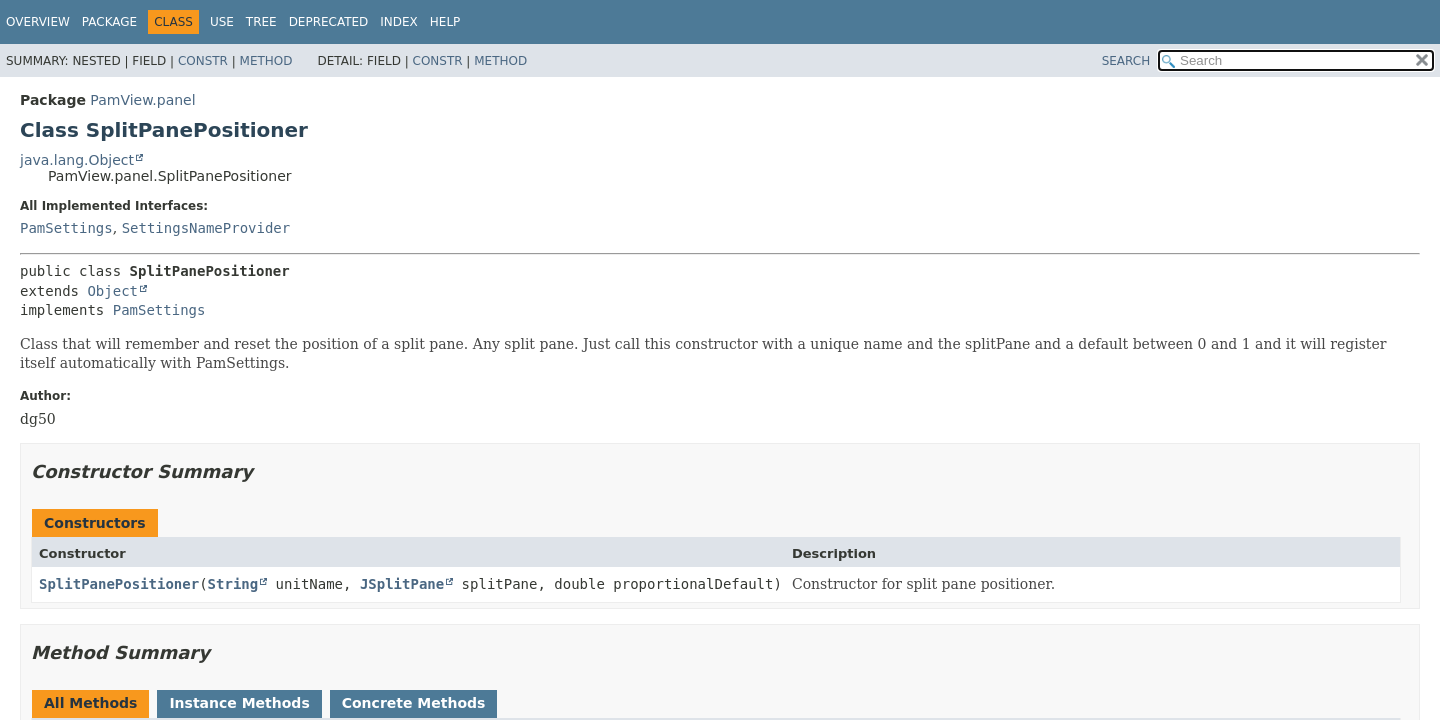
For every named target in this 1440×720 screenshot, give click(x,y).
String (233, 584)
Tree (261, 22)
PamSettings (66, 228)
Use (222, 22)
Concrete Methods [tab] (414, 703)
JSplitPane (402, 584)
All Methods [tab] (90, 703)
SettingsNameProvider (206, 228)
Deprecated (329, 22)
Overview (38, 22)
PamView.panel (142, 100)
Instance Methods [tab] (239, 703)
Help (445, 22)
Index (399, 22)
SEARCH (1126, 61)
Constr (203, 61)
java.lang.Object (77, 160)
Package (109, 22)
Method (266, 61)
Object (112, 291)
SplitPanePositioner (119, 584)
